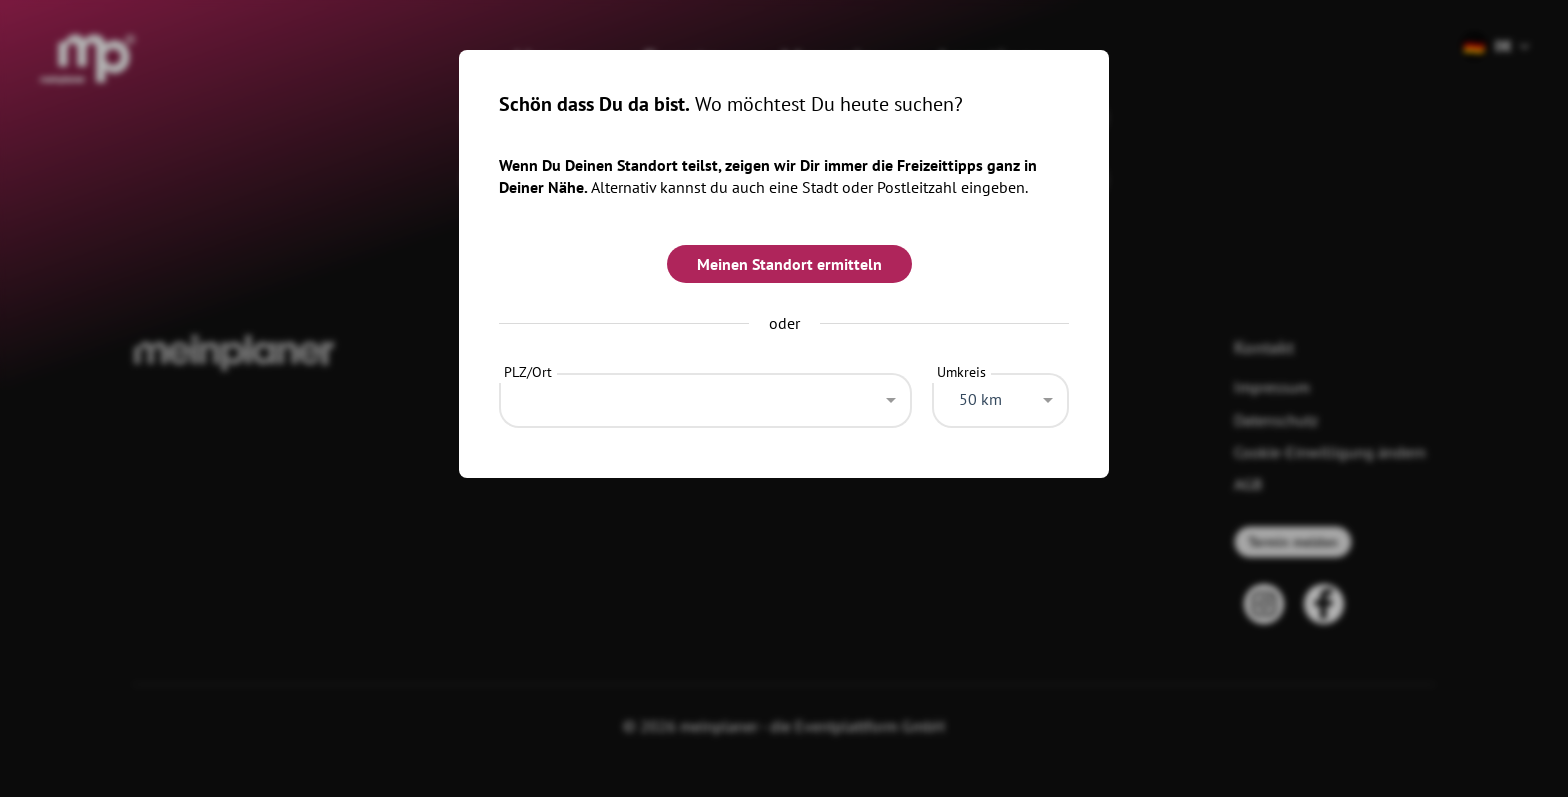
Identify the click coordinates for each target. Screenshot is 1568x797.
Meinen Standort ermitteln (789, 264)
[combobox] (705, 395)
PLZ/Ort (528, 372)
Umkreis (961, 372)
